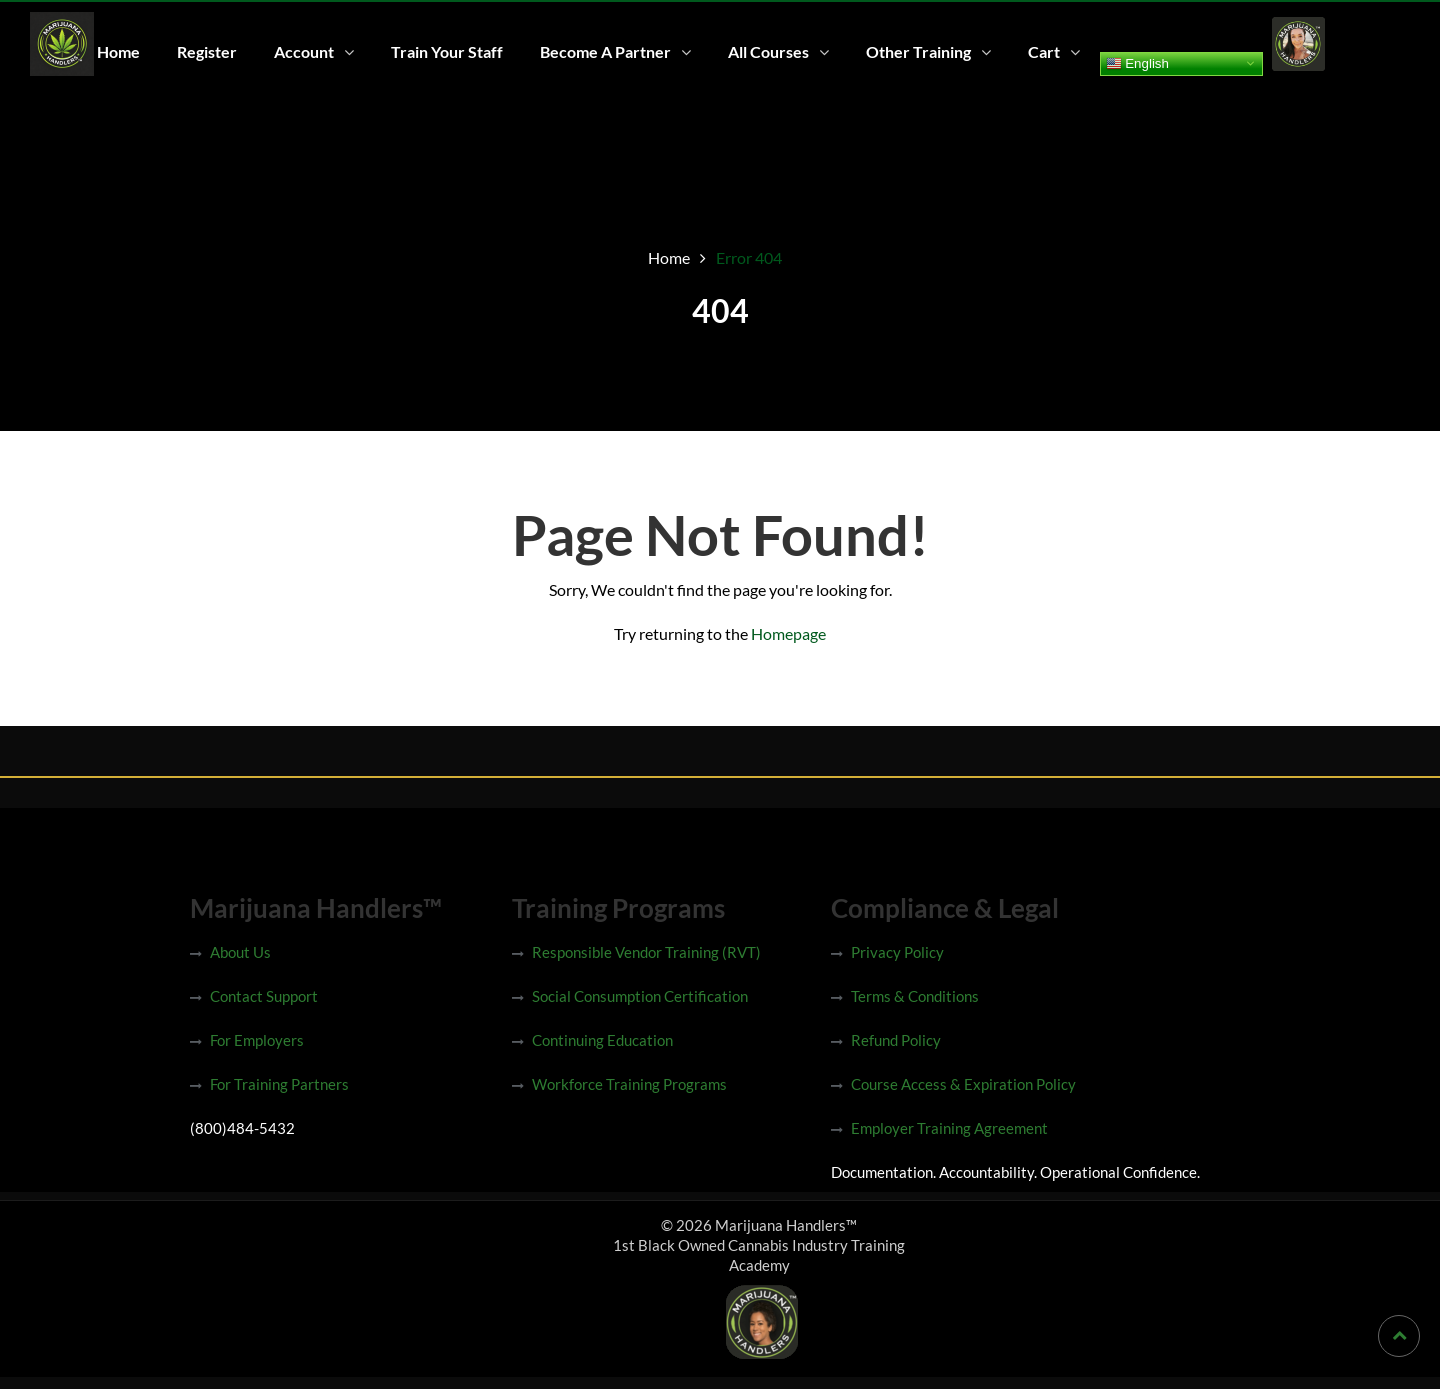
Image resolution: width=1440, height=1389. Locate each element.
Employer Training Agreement (949, 1128)
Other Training (918, 51)
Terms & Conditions (915, 996)
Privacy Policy (897, 952)
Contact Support (264, 996)
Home (118, 51)
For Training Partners (279, 1084)
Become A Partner (605, 51)
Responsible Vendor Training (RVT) (646, 952)
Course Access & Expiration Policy (963, 1084)
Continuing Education (602, 1040)
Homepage (788, 633)
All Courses (768, 51)
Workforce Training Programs (629, 1084)
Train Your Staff (447, 51)
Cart (1044, 51)
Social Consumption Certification (640, 996)
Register (207, 51)
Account (304, 51)
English (1137, 63)
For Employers (257, 1040)
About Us (240, 952)
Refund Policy (896, 1040)
